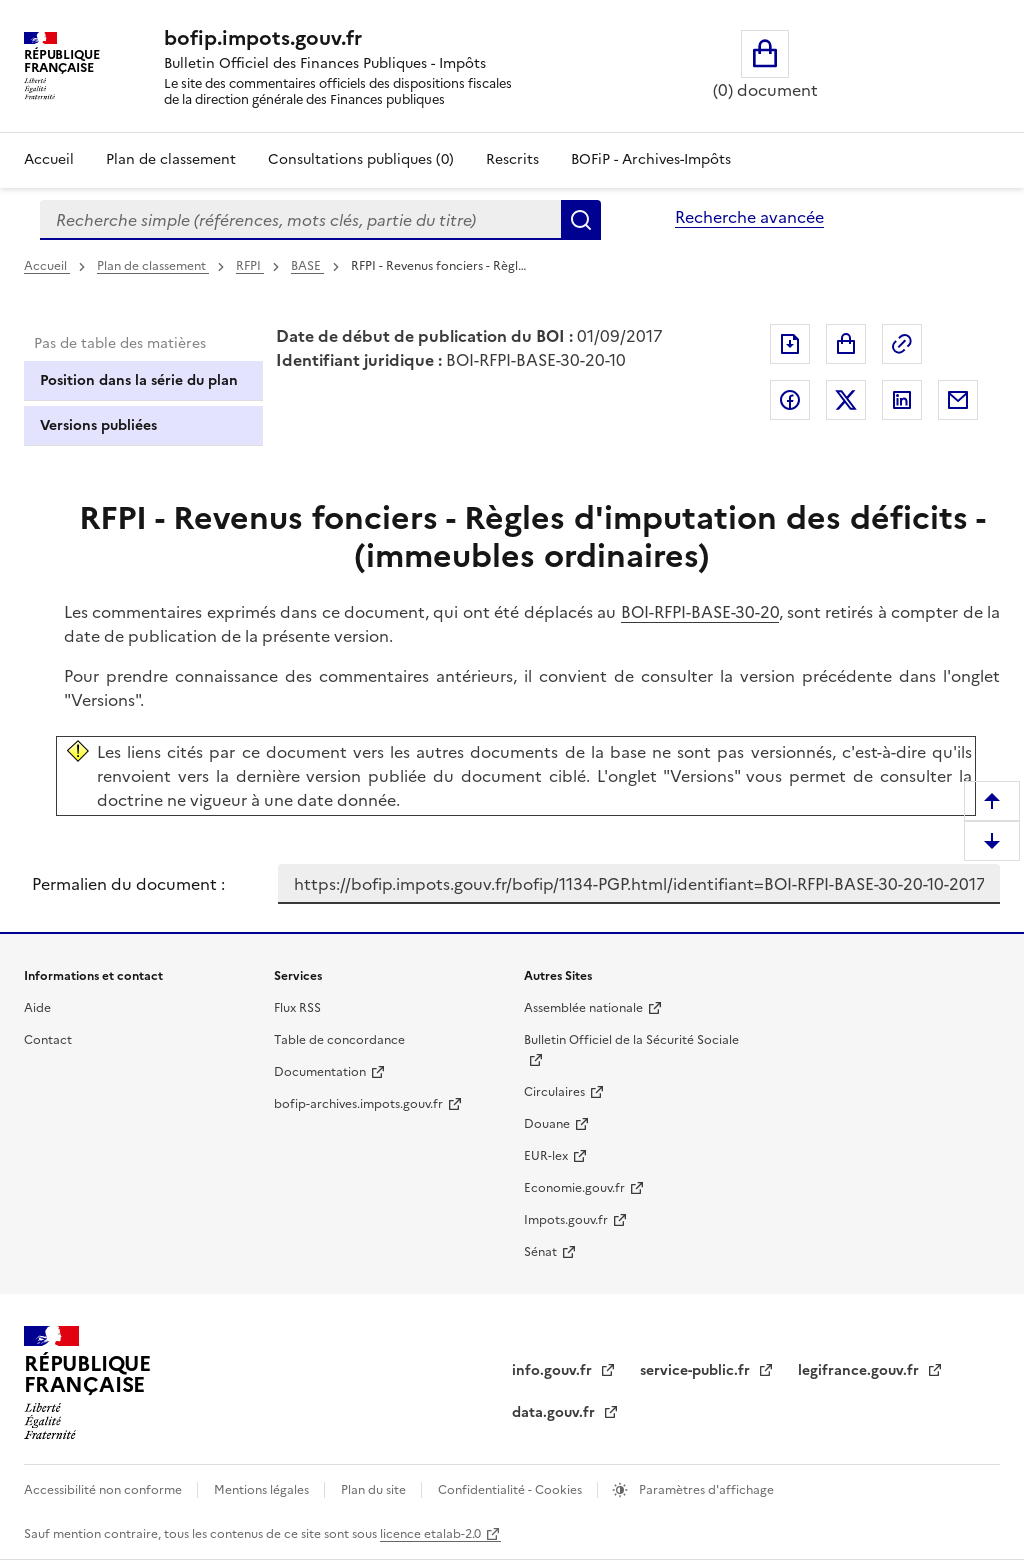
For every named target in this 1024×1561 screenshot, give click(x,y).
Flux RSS (297, 1008)
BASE (307, 266)
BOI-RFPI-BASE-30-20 (700, 612)
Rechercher (581, 220)
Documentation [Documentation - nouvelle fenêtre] (320, 1072)
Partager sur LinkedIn (902, 400)
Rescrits (512, 159)
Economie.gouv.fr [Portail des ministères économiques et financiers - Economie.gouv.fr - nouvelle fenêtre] (574, 1188)
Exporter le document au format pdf (790, 344)
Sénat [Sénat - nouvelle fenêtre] (540, 1252)
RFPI (250, 266)
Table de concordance (339, 1040)
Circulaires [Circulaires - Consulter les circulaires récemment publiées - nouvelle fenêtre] (554, 1092)
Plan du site (375, 1490)
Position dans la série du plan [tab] (139, 380)
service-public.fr (697, 1370)
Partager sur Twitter (846, 400)
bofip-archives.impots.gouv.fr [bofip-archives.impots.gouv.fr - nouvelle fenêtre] (358, 1104)
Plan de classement (153, 266)
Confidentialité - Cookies (511, 1490)
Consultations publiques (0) (361, 159)
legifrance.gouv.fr (860, 1370)
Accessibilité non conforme (104, 1490)
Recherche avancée (749, 217)
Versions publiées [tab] (98, 425)
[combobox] (300, 220)
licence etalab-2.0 (430, 1534)
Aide (37, 1008)
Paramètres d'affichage (705, 1490)
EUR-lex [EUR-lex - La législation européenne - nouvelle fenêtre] (546, 1156)
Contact (48, 1040)
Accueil (49, 159)
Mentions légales (263, 1490)
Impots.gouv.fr (566, 1220)
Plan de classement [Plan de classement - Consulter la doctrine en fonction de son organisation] (171, 159)
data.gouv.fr (555, 1412)
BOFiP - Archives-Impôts (651, 159)
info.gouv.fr (554, 1370)
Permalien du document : (128, 884)
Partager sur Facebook (790, 400)
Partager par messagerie (958, 400)
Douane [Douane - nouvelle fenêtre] (547, 1124)
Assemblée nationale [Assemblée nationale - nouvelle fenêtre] (583, 1008)
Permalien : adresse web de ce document (902, 344)
